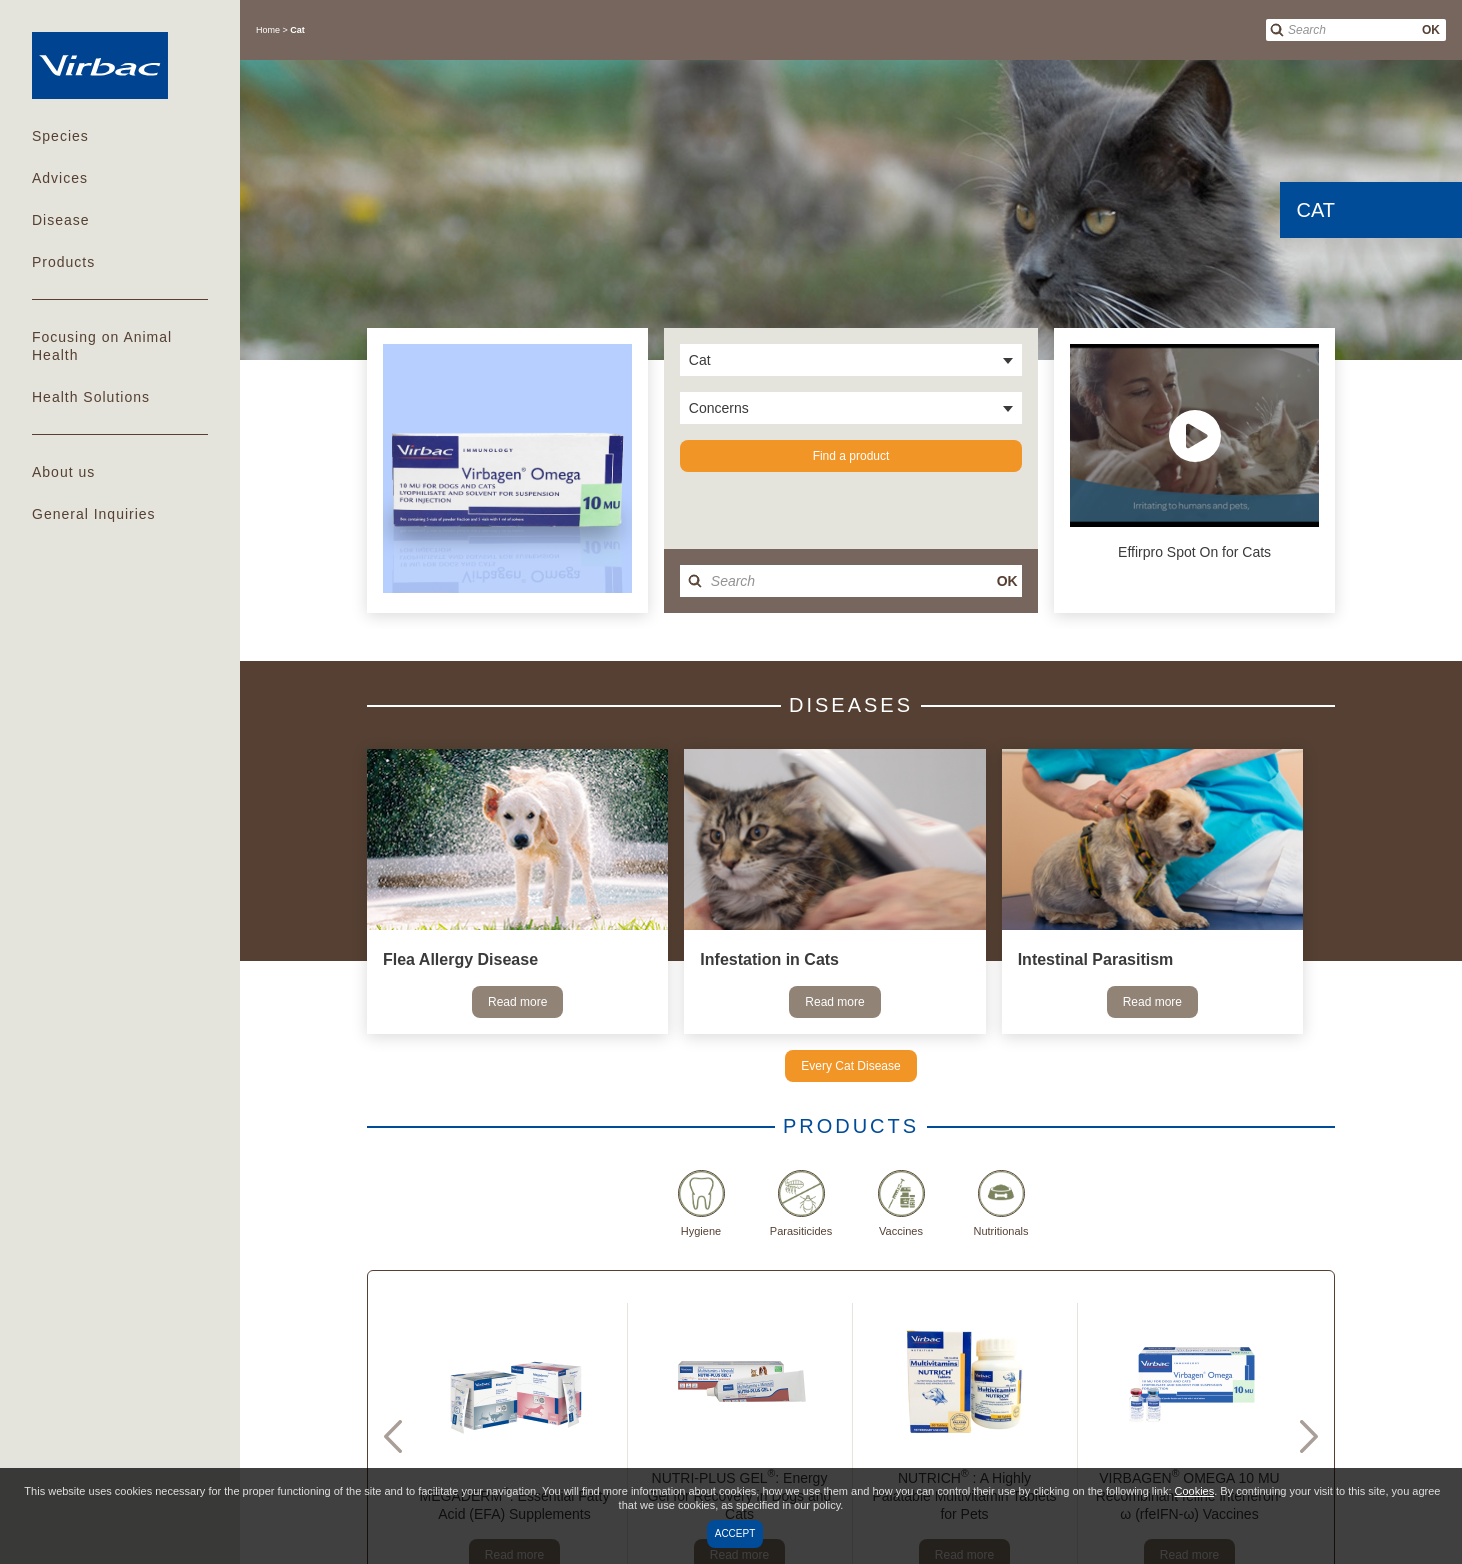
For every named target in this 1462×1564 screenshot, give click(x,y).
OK (1431, 30)
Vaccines (901, 1203)
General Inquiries (94, 514)
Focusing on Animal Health (102, 346)
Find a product (851, 456)
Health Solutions (91, 397)
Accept (735, 1533)
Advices (60, 178)
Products (63, 262)
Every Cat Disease (850, 1066)
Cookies (1195, 1491)
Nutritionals (1000, 1203)
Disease (61, 220)
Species (60, 136)
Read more (517, 1002)
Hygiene (701, 1203)
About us (63, 472)
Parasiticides (801, 1203)
